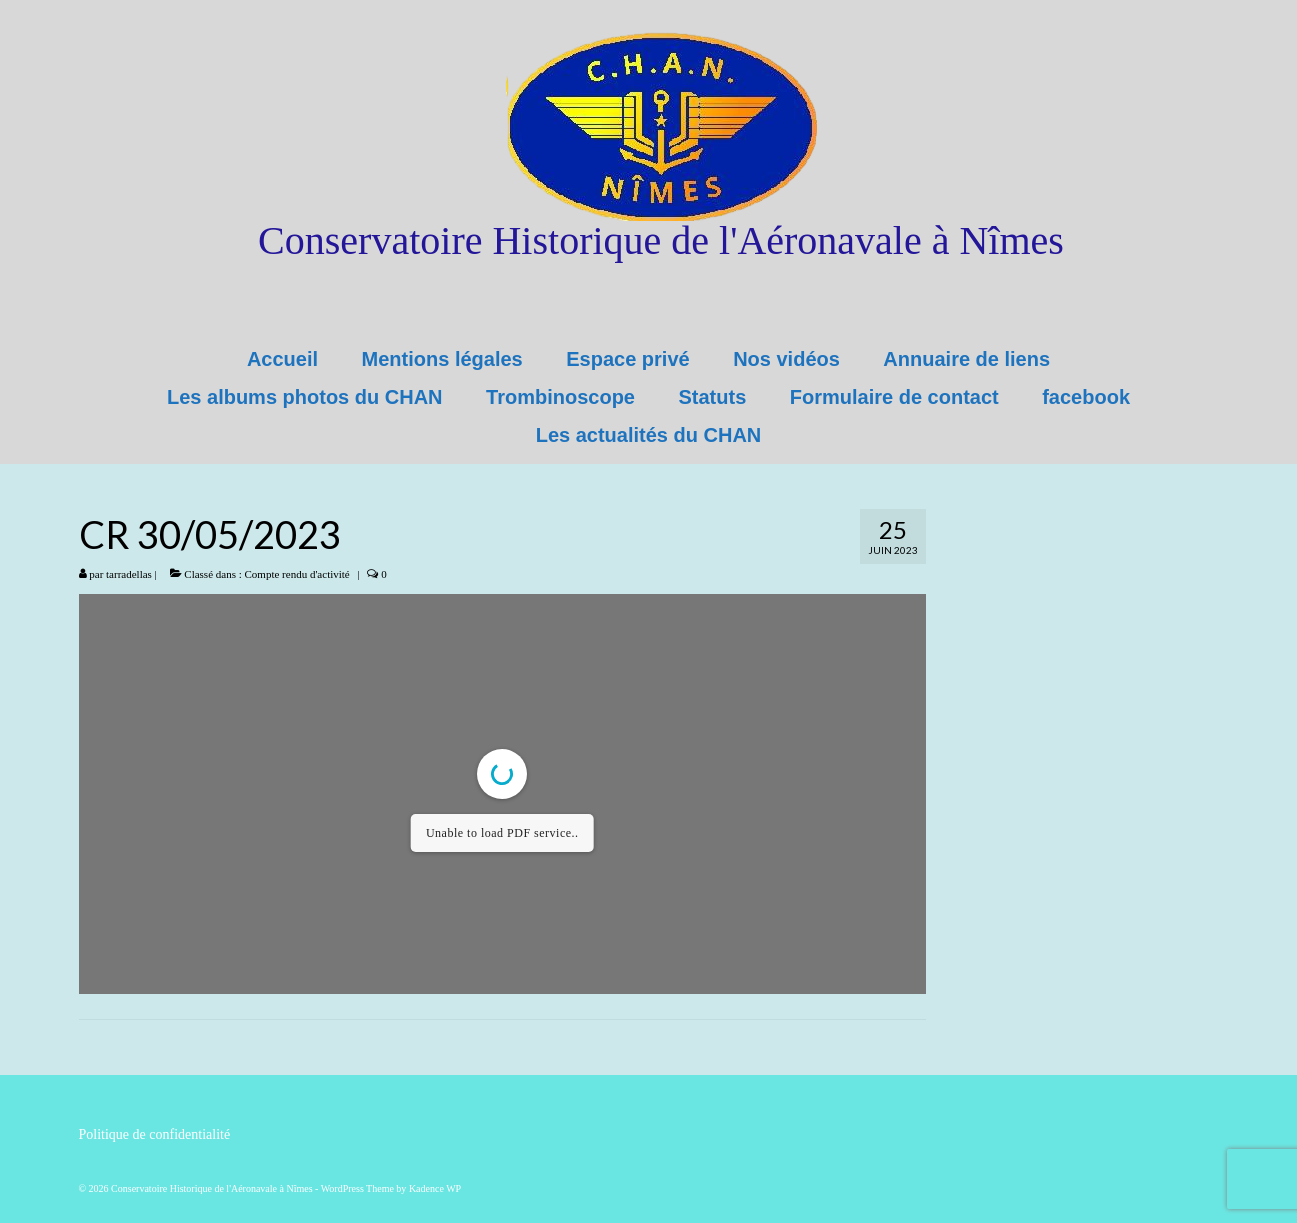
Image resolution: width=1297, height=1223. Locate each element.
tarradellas (129, 574)
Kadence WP (435, 1188)
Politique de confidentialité (155, 1134)
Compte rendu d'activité (297, 574)
